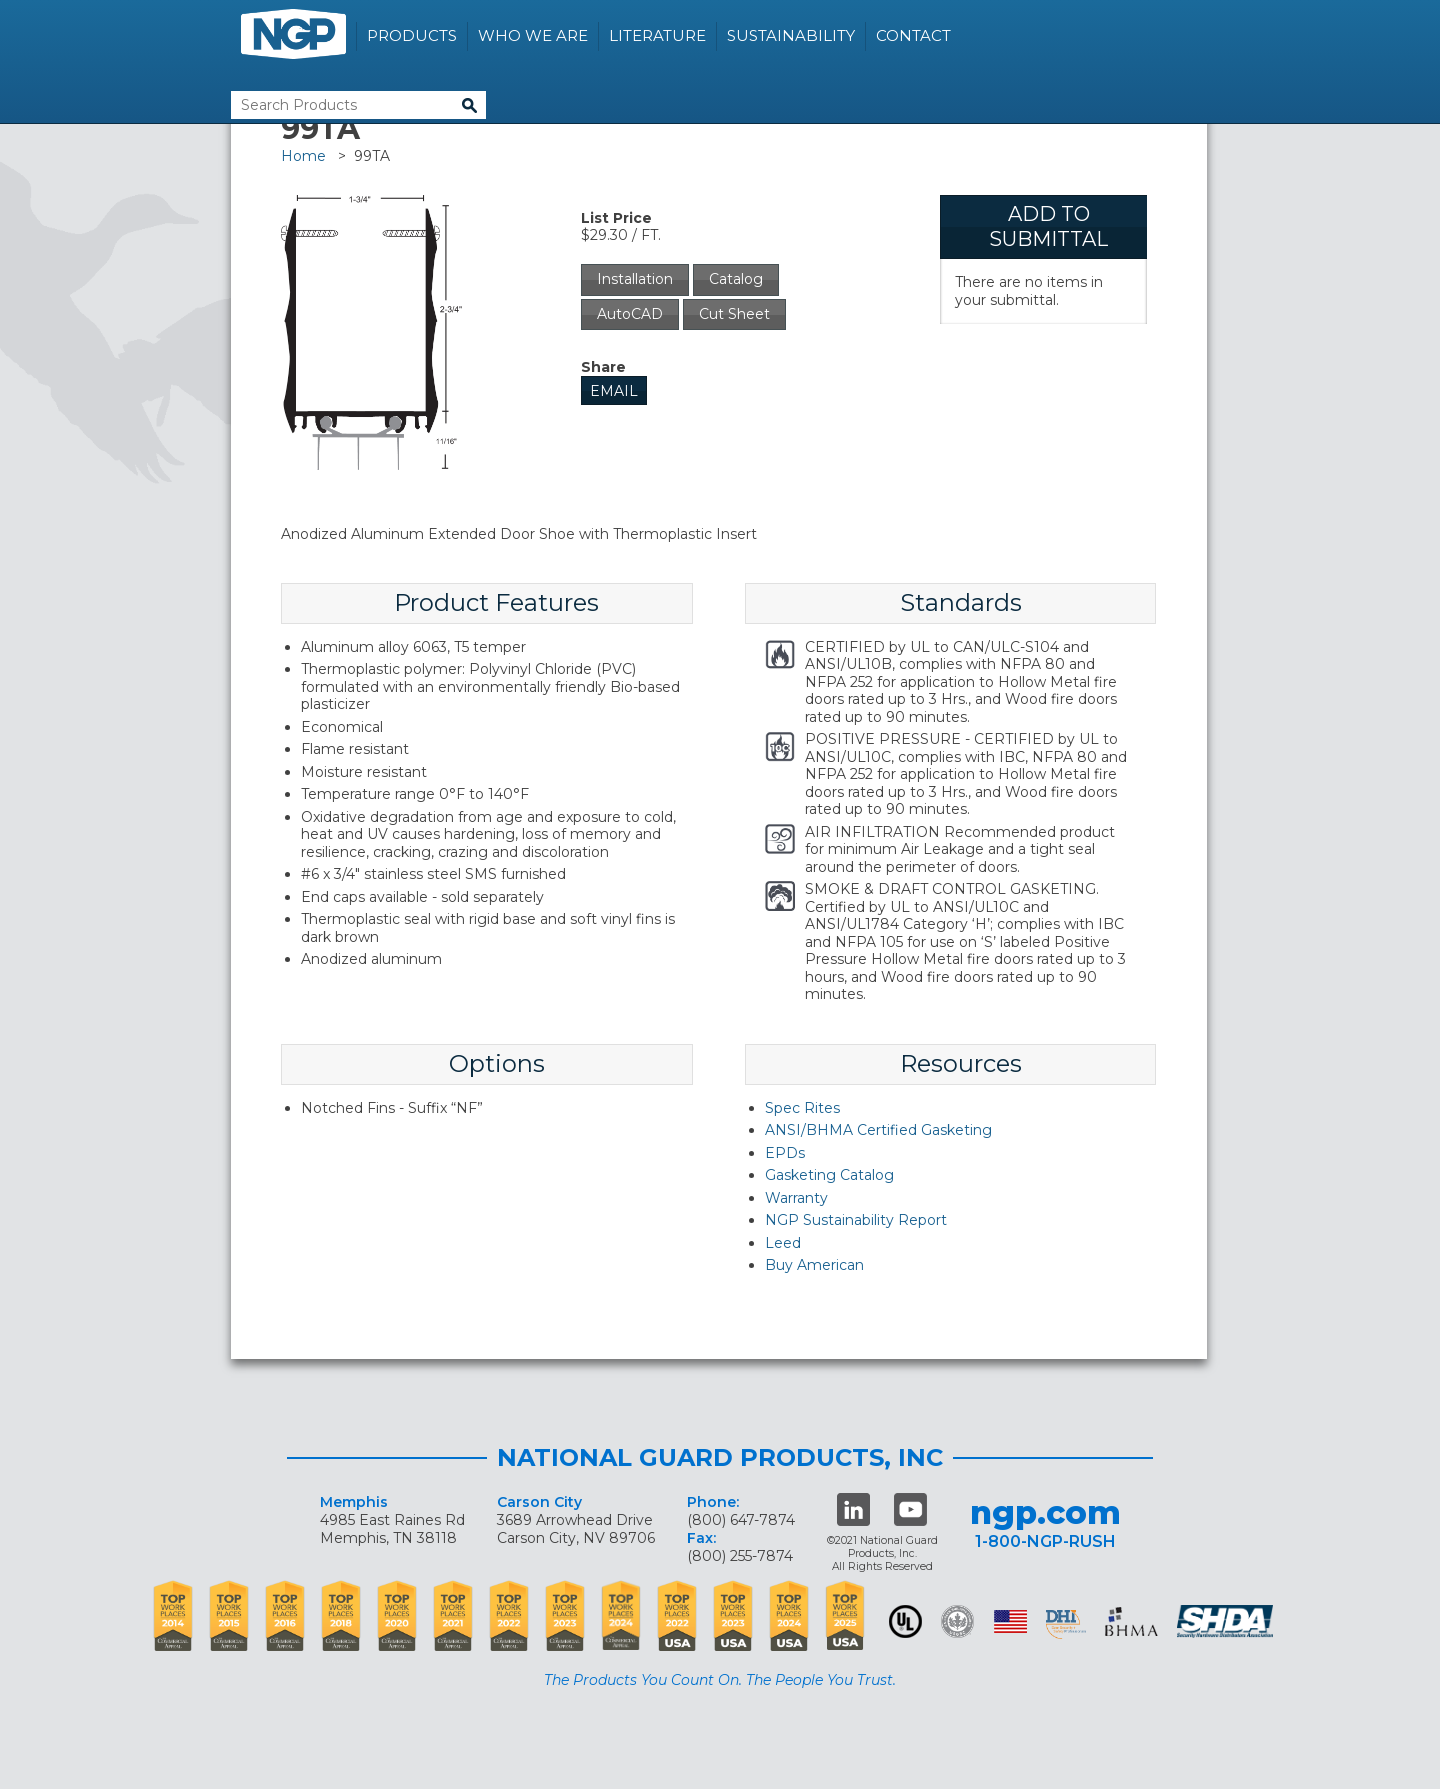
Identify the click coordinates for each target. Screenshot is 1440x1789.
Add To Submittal (1048, 226)
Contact (913, 35)
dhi (1066, 1625)
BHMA (1131, 1621)
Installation (635, 279)
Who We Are (533, 35)
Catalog (736, 279)
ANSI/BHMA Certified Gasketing (878, 1130)
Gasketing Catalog (829, 1175)
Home (303, 156)
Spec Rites (802, 1108)
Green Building (957, 1621)
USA (1010, 1621)
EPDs (785, 1153)
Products (412, 35)
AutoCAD (630, 314)
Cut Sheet (734, 314)
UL (905, 1621)
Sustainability (791, 35)
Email (614, 391)
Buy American (814, 1265)
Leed (783, 1243)
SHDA (1227, 1621)
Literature (657, 35)
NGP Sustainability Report (856, 1220)
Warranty (796, 1198)
